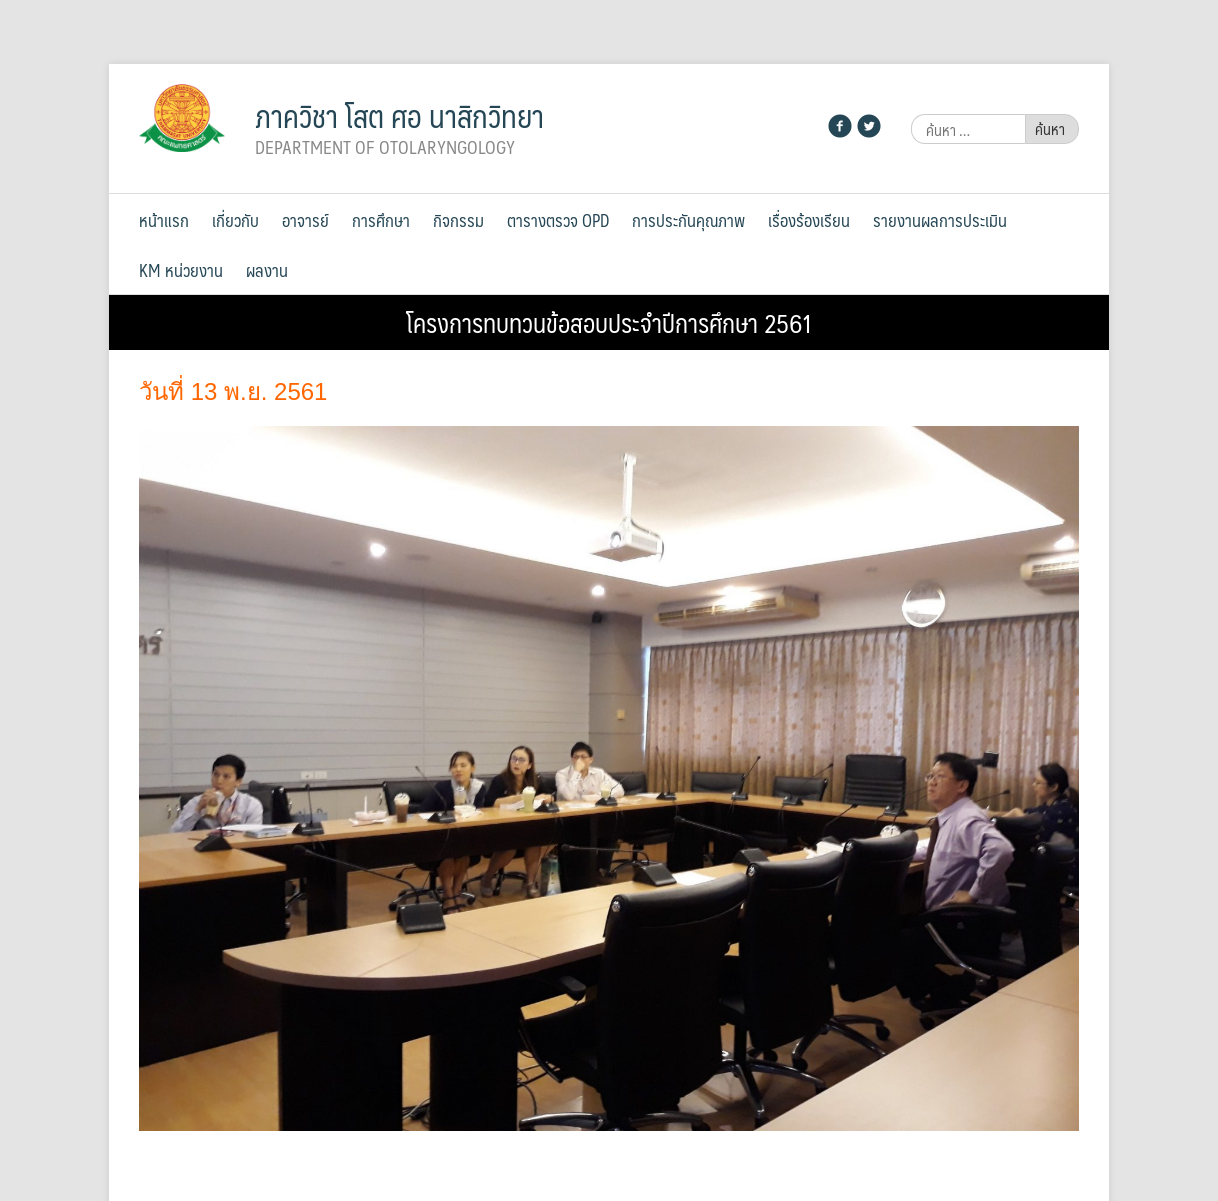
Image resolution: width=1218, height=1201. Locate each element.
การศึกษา (381, 220)
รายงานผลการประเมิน (940, 220)
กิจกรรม (458, 220)
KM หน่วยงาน (181, 270)
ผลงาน (267, 270)
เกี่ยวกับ (235, 220)
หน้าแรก (164, 220)
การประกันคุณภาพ (688, 220)
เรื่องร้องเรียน (809, 220)
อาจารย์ (305, 220)
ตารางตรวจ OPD (558, 220)
